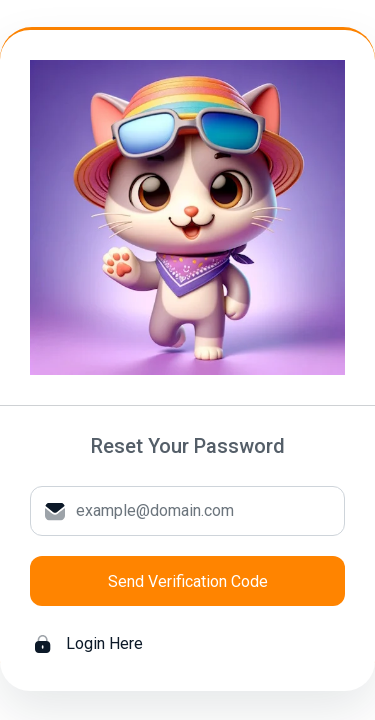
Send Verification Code (188, 581)
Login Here (89, 643)
